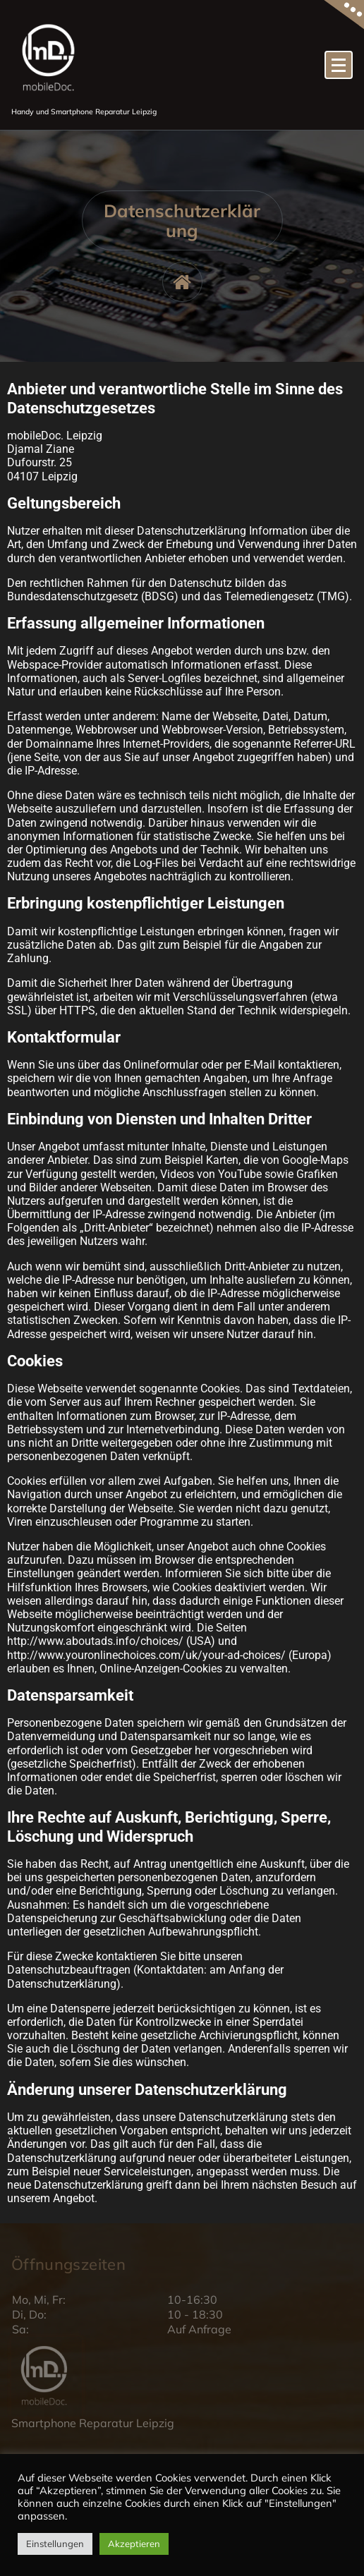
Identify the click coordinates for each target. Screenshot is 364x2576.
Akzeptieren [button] (134, 2543)
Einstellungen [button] (55, 2543)
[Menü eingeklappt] (338, 65)
